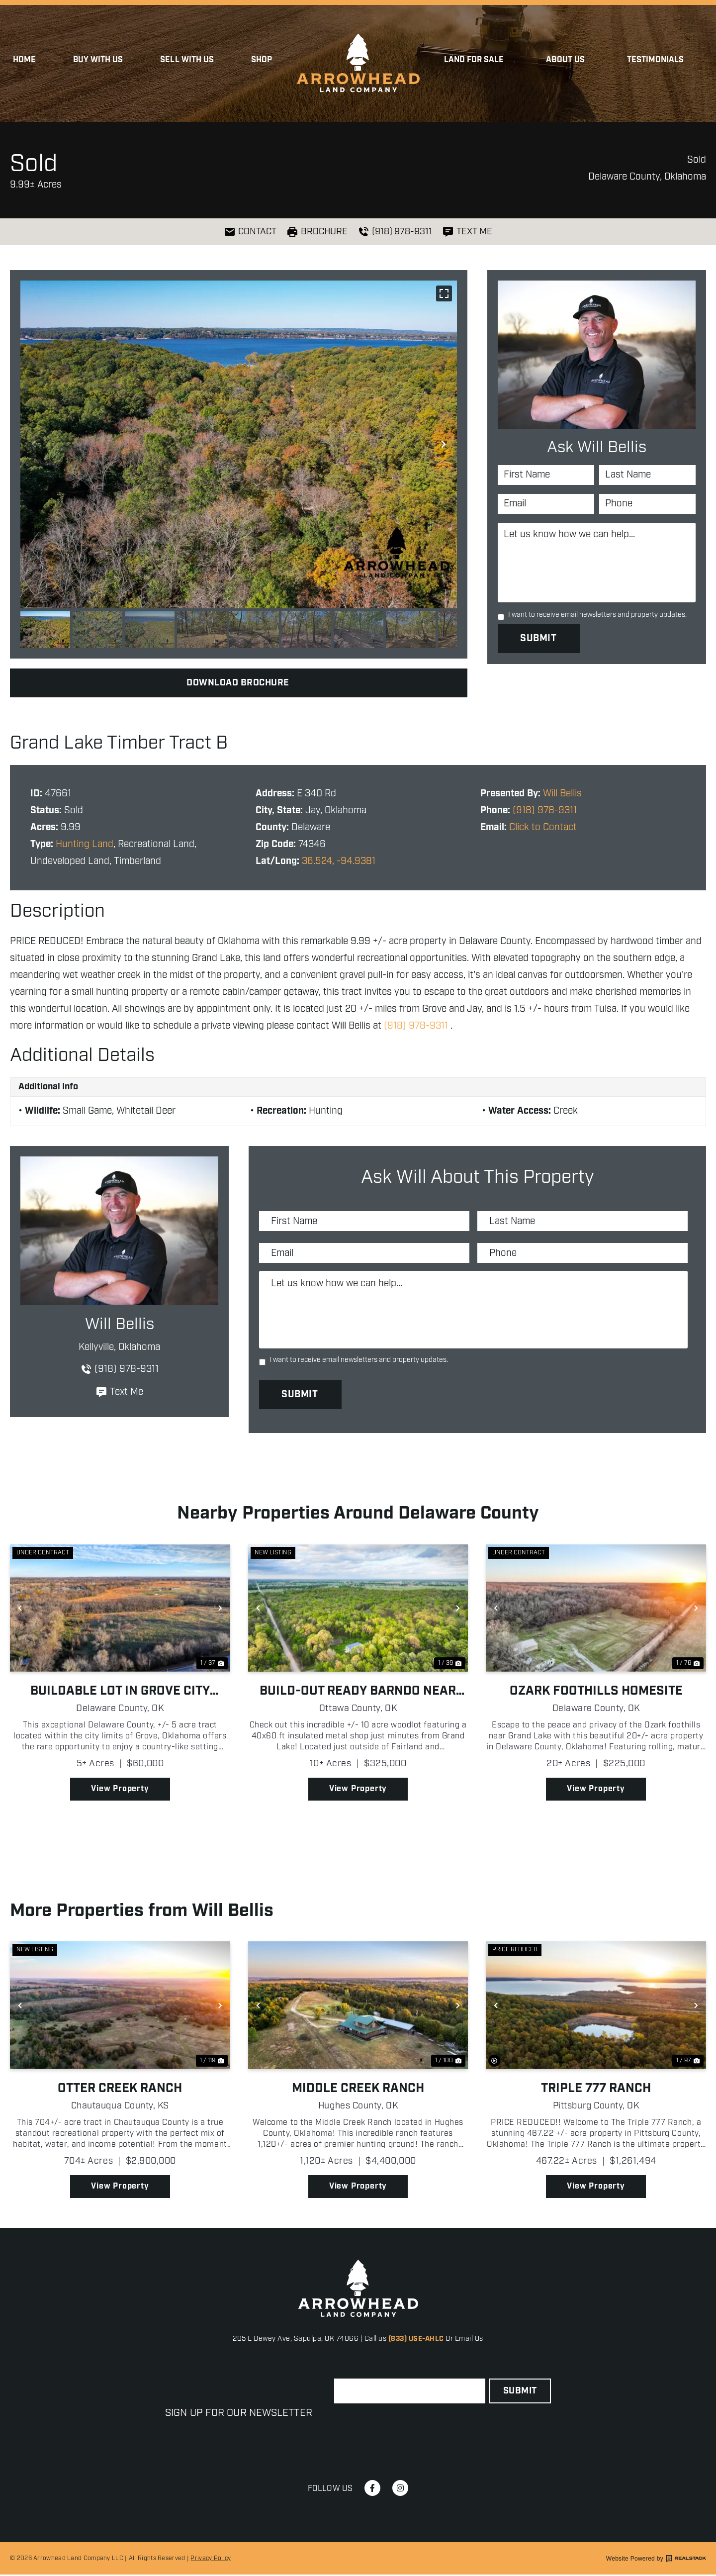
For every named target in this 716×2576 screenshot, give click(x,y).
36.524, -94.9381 (338, 861)
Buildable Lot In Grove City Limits (120, 1693)
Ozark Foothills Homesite (596, 1693)
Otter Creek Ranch (120, 2090)
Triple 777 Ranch (596, 2090)
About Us (567, 60)
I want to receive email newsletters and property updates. (597, 615)
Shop (261, 60)
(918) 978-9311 (545, 810)
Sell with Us (187, 60)
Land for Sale (476, 60)
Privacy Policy (210, 2559)
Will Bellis (562, 793)
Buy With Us (98, 60)
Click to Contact (543, 827)
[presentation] (409, 2429)
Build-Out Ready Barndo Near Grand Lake (358, 1693)
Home (24, 60)
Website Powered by (656, 2559)
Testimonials (655, 60)
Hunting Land (84, 844)
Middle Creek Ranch (358, 2090)
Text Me (119, 1392)
